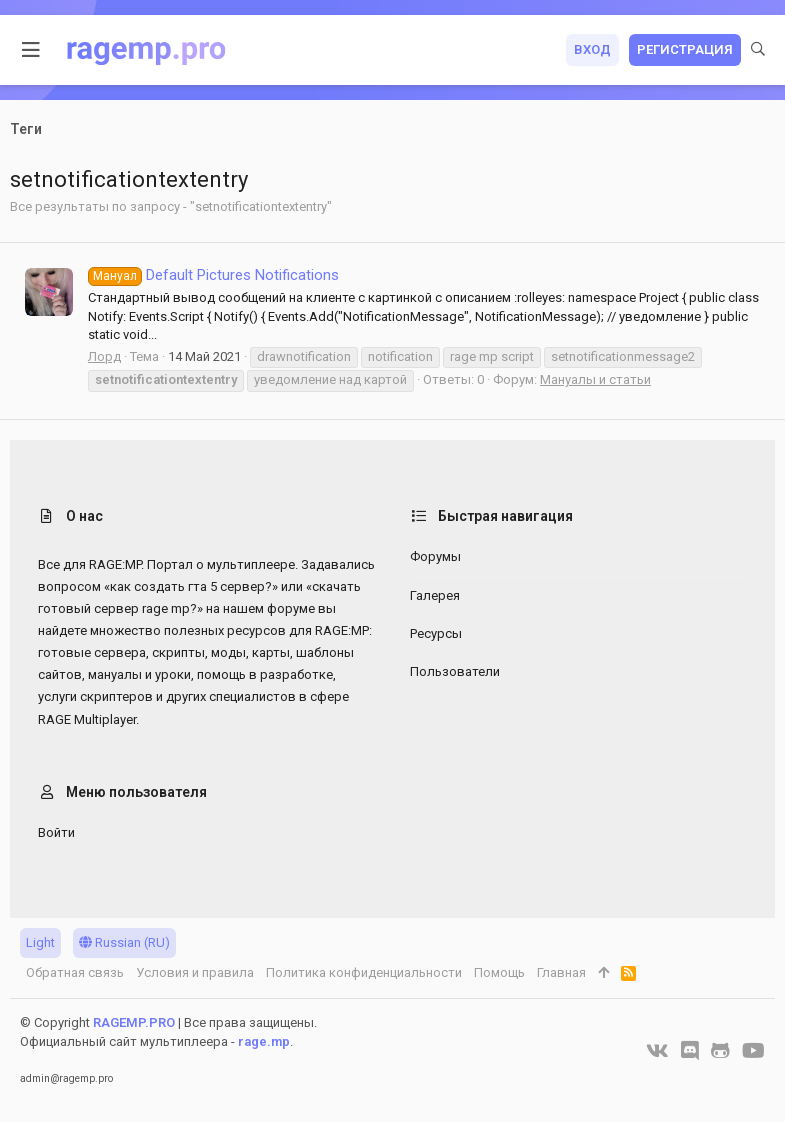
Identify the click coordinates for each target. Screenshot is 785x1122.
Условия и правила (195, 972)
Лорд (104, 356)
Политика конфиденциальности (364, 972)
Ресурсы (436, 633)
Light (40, 942)
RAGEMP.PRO (134, 1022)
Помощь (499, 972)
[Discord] (690, 1051)
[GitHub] (720, 1051)
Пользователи (455, 671)
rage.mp (264, 1041)
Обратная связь (75, 972)
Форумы (435, 556)
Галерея (435, 595)
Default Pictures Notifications (213, 275)
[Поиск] (758, 50)
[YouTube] (753, 1051)
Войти (56, 832)
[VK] (657, 1051)
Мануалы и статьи (595, 379)
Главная (561, 972)
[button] (31, 50)
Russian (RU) (124, 942)
